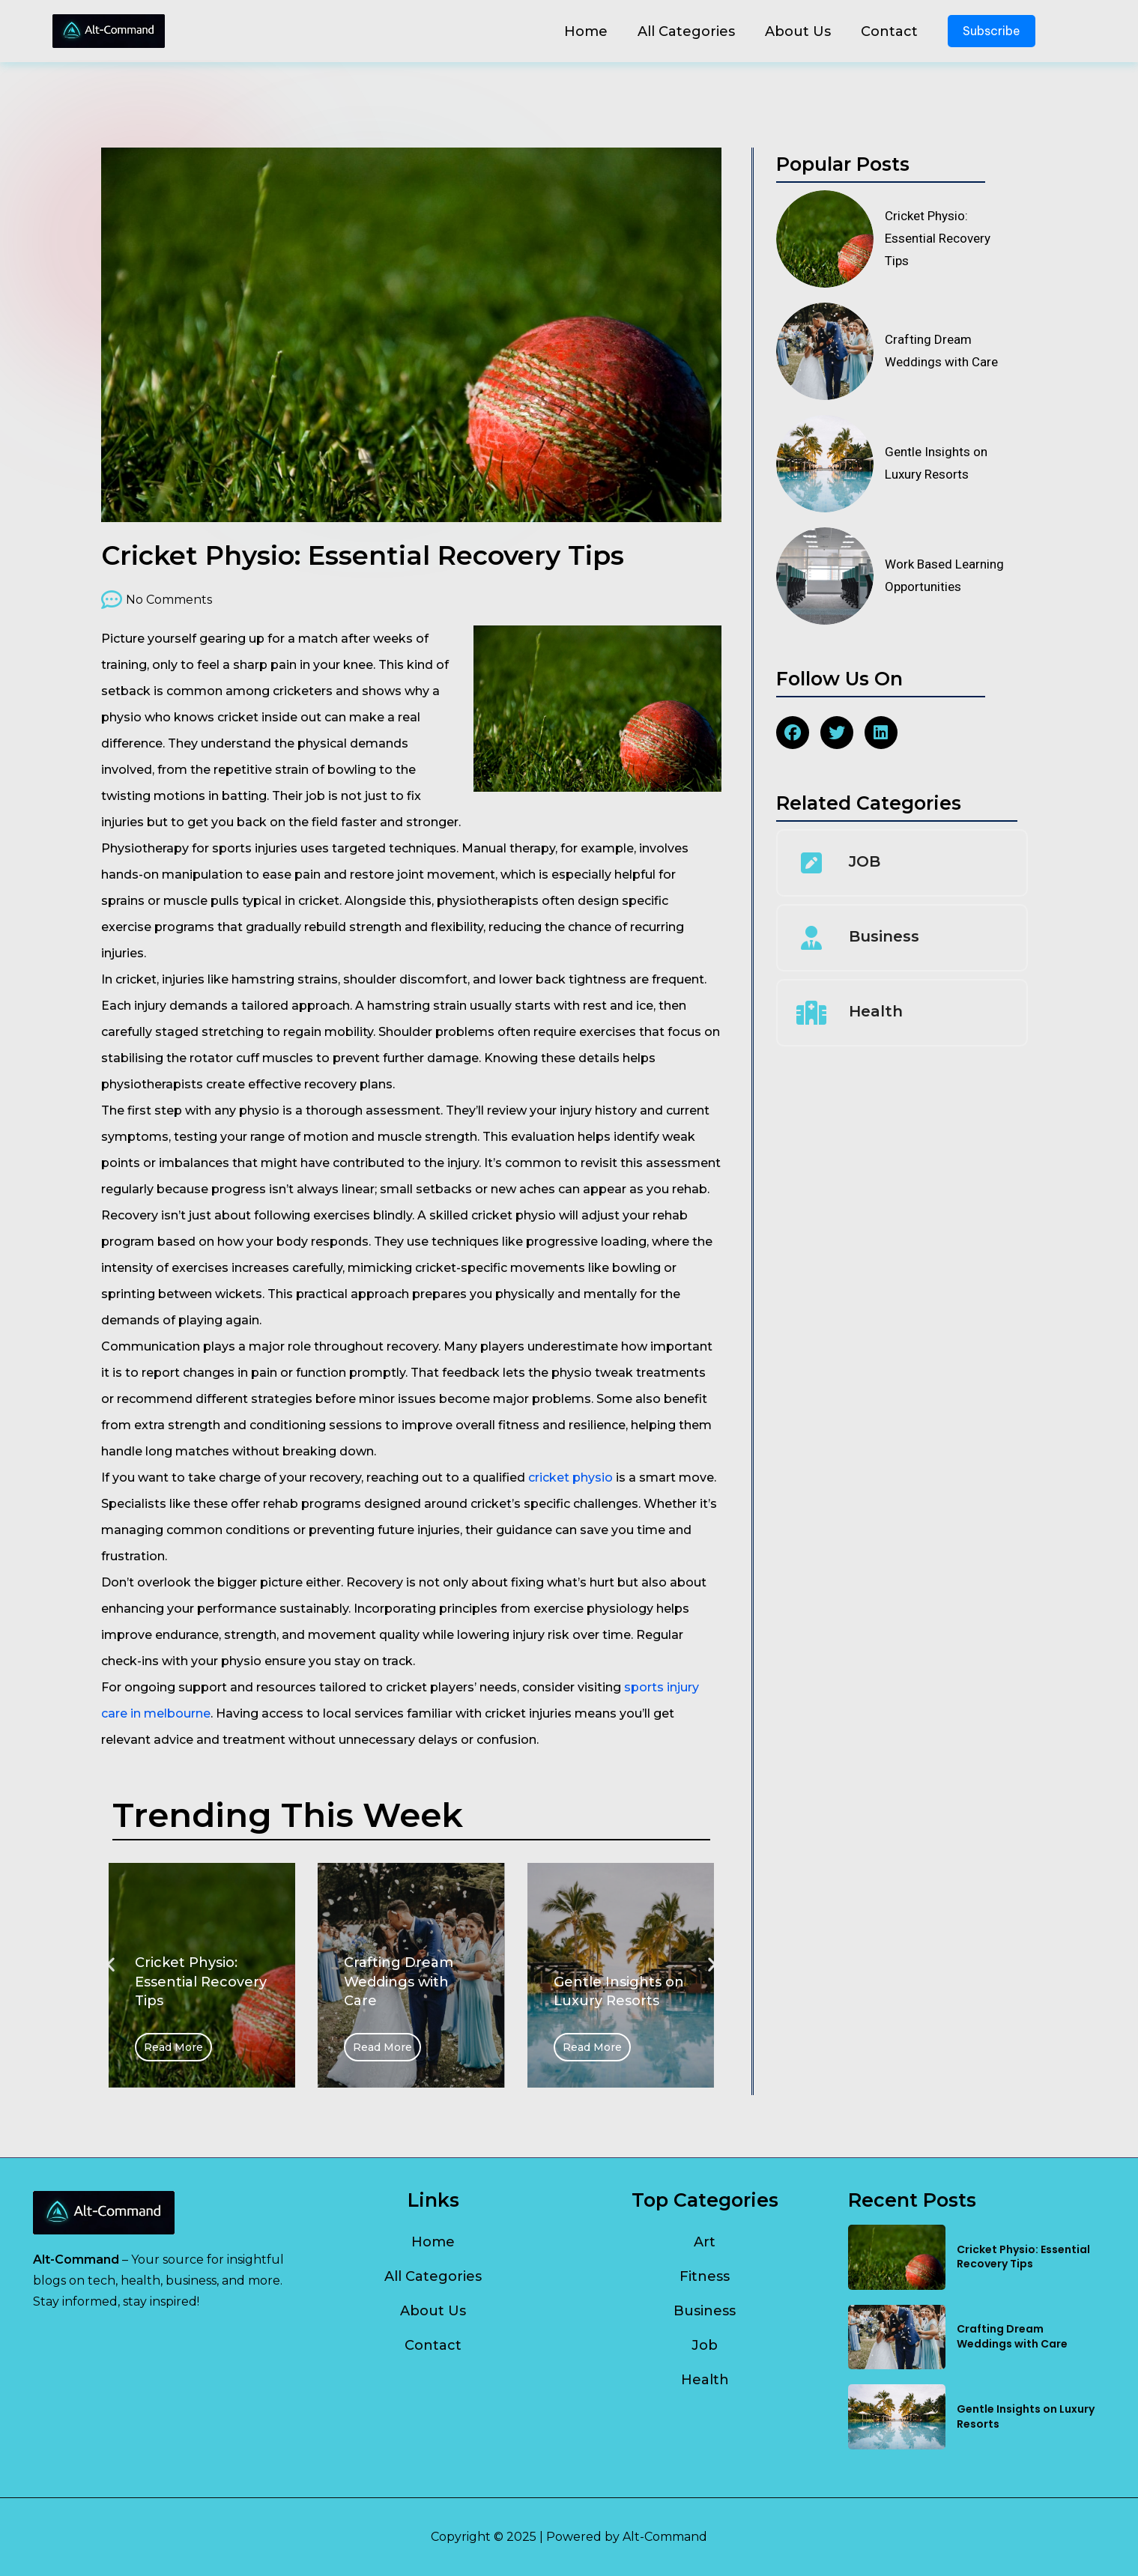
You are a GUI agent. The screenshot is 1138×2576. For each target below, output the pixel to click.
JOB (864, 861)
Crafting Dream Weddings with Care (941, 350)
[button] (110, 1964)
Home (586, 31)
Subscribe (991, 30)
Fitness (705, 2276)
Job (704, 2345)
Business (884, 936)
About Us (798, 31)
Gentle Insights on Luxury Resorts (936, 463)
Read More (173, 2047)
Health (876, 1011)
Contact (889, 31)
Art (704, 2242)
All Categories (686, 31)
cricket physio (570, 1477)
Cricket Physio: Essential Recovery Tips (937, 238)
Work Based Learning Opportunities (944, 575)
